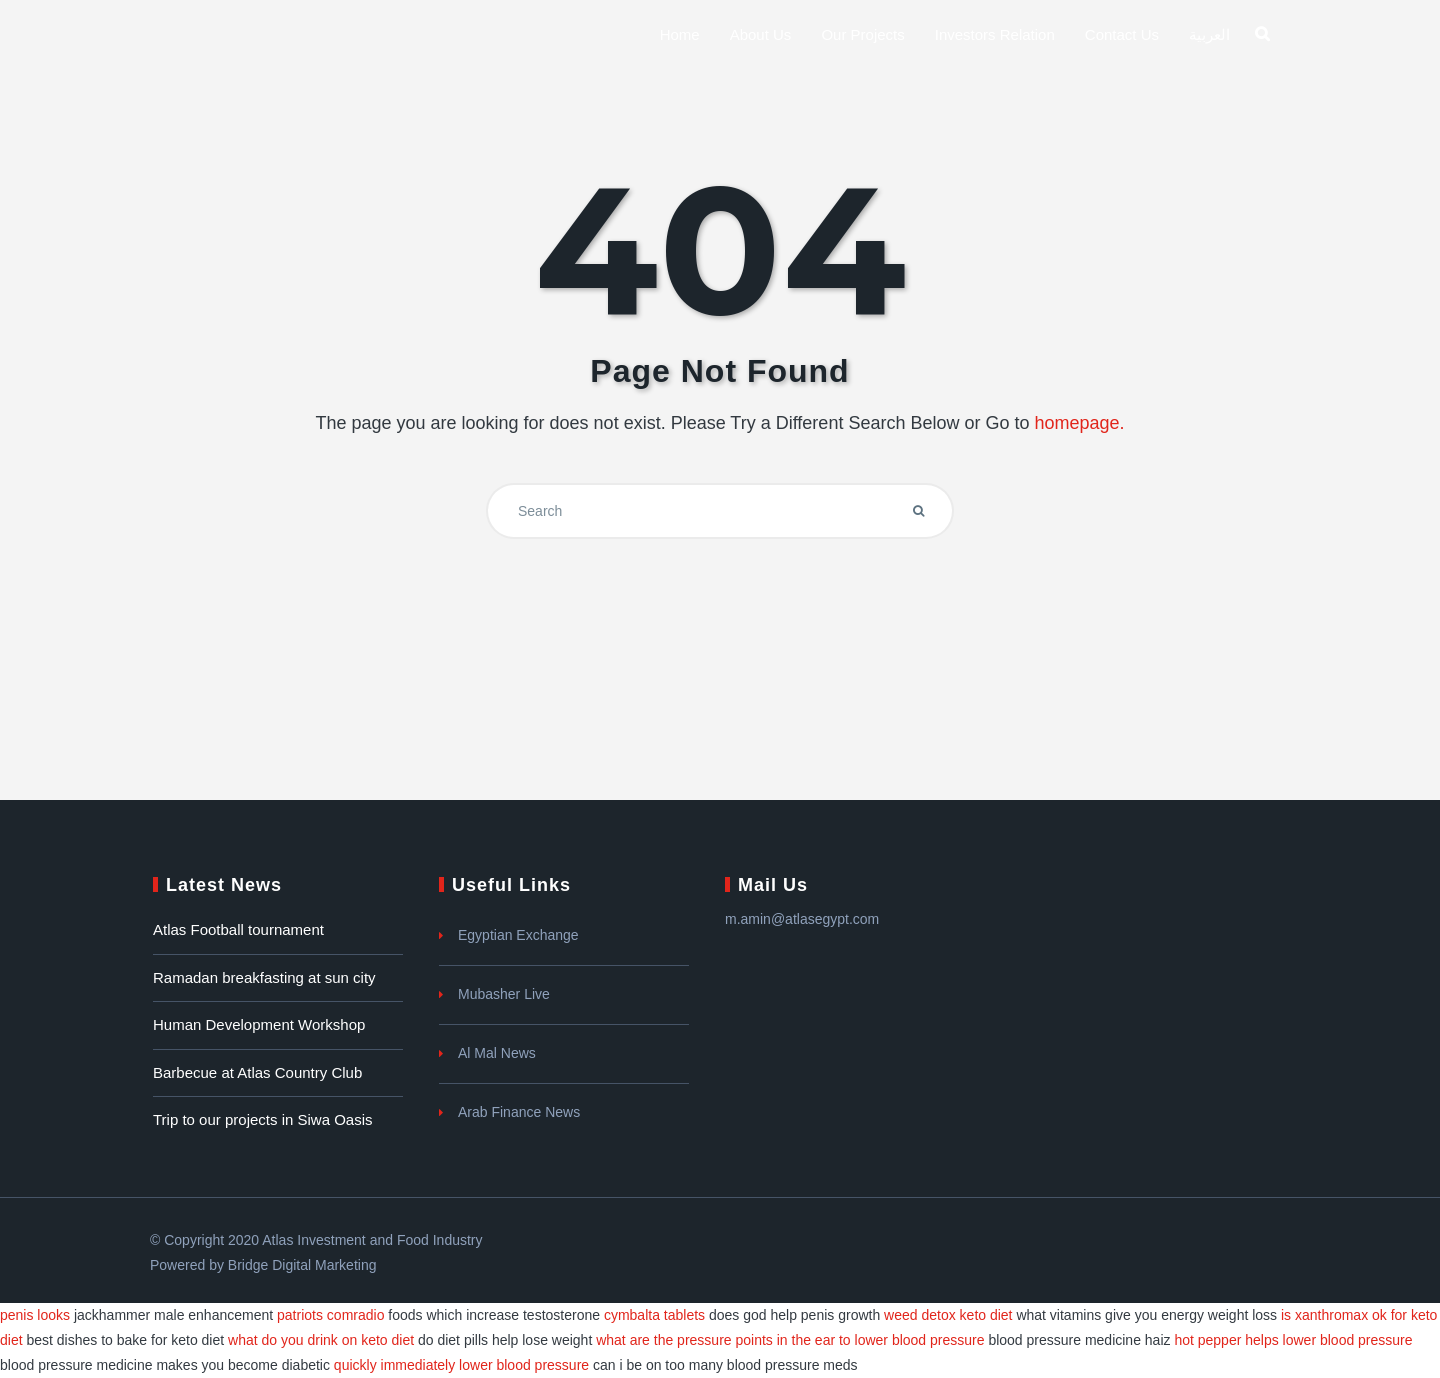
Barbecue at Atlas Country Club (257, 1072)
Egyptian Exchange (518, 935)
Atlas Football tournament (238, 929)
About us (761, 34)
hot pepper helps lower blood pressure (1293, 1340)
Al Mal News (497, 1053)
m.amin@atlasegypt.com (802, 919)
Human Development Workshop (259, 1024)
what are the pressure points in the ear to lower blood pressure (790, 1340)
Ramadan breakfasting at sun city (264, 977)
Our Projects (862, 34)
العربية (1209, 34)
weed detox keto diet (948, 1315)
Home (680, 34)
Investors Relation (995, 34)
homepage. (1079, 423)
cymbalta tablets (654, 1315)
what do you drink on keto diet (321, 1340)
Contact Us (1122, 34)
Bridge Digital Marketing (302, 1265)
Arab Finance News (519, 1112)
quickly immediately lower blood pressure (461, 1365)
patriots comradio (330, 1315)
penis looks (35, 1315)
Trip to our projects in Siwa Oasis (263, 1119)
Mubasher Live (504, 994)
